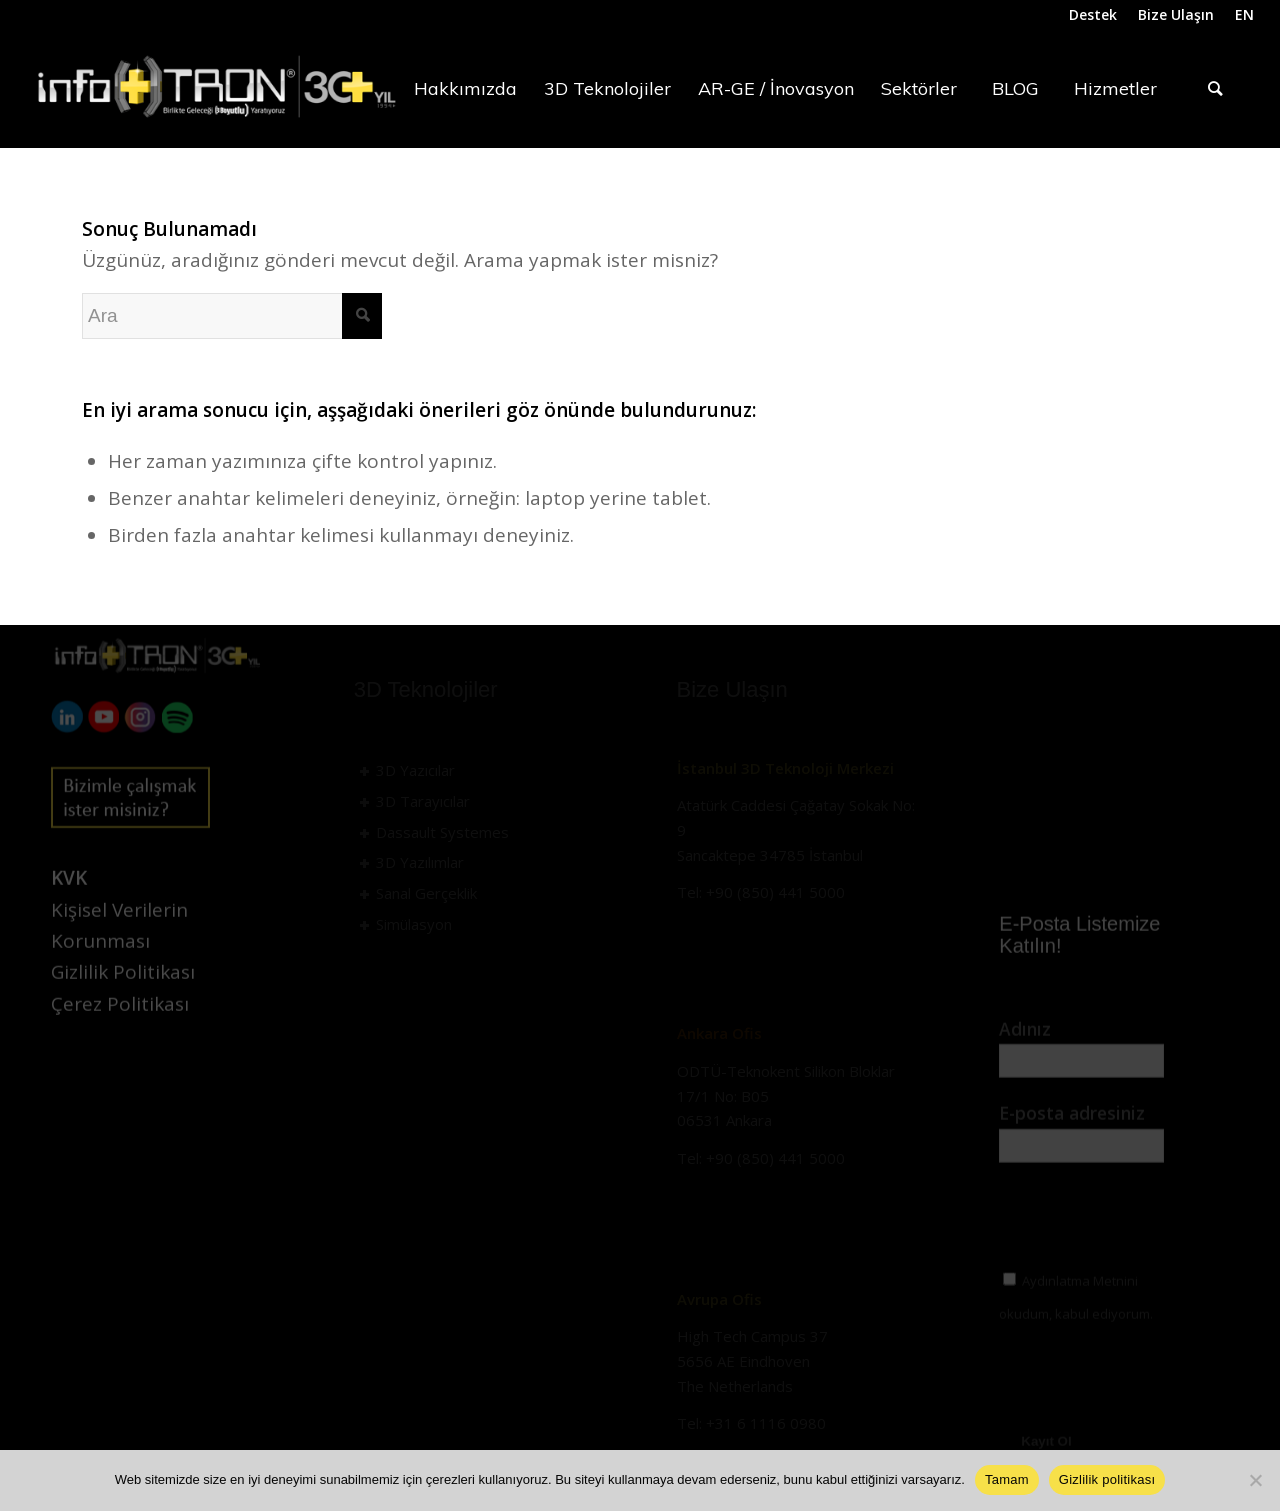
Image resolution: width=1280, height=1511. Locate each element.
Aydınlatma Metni (1080, 1009)
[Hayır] (1255, 1480)
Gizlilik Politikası (123, 1002)
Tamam (1007, 1479)
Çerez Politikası (120, 1034)
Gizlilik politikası (1107, 1479)
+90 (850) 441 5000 (775, 892)
